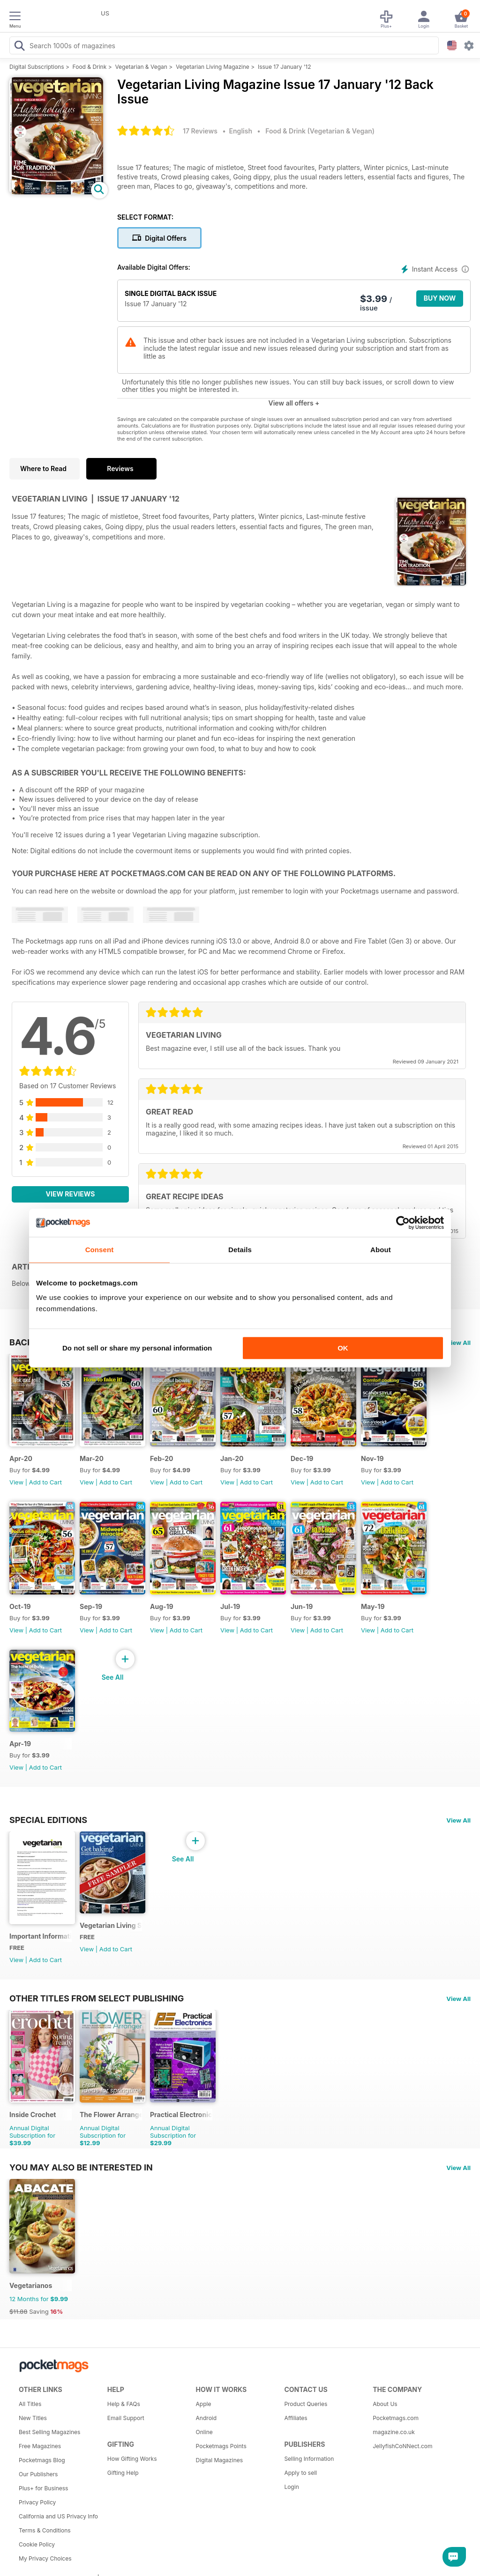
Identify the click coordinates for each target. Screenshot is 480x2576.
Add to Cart (45, 1482)
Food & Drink (90, 66)
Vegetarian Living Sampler (111, 1925)
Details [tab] (240, 1250)
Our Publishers (38, 2474)
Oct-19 (20, 1606)
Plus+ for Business (43, 2488)
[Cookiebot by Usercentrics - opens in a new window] (403, 1223)
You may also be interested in (81, 2167)
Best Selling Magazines (49, 2432)
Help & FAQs (123, 2403)
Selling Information (309, 2458)
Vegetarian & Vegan (141, 66)
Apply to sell (300, 2472)
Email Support (125, 2417)
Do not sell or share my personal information (137, 1348)
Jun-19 (302, 1606)
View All (458, 1342)
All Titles (30, 2403)
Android (206, 2417)
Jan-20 (232, 1458)
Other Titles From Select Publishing (96, 1998)
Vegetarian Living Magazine (212, 66)
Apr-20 (20, 1458)
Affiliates (295, 2417)
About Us (385, 2403)
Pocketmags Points (221, 2446)
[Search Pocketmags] (19, 47)
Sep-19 (91, 1606)
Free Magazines (40, 2446)
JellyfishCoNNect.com (402, 2446)
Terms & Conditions (45, 2530)
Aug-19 (161, 1606)
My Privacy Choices (45, 2558)
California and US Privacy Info (58, 2516)
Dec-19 (302, 1458)
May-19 (372, 1606)
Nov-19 (372, 1458)
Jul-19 (230, 1606)
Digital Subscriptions (36, 66)
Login (291, 2486)
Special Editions (48, 1819)
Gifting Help (123, 2472)
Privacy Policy (37, 2502)
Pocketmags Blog (42, 2460)
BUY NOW (440, 298)
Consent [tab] (99, 1250)
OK (343, 1348)
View (16, 1482)
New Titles (33, 2417)
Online (204, 2432)
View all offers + (293, 403)
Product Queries (305, 2403)
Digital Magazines (219, 2460)
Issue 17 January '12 (284, 66)
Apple (203, 2403)
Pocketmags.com (396, 2417)
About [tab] (380, 1250)
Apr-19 (20, 1744)
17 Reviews (200, 131)
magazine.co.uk (394, 2432)
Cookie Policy (37, 2544)
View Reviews (70, 1194)
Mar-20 (92, 1458)
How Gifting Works (132, 2458)
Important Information (40, 1936)
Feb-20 (161, 1458)
